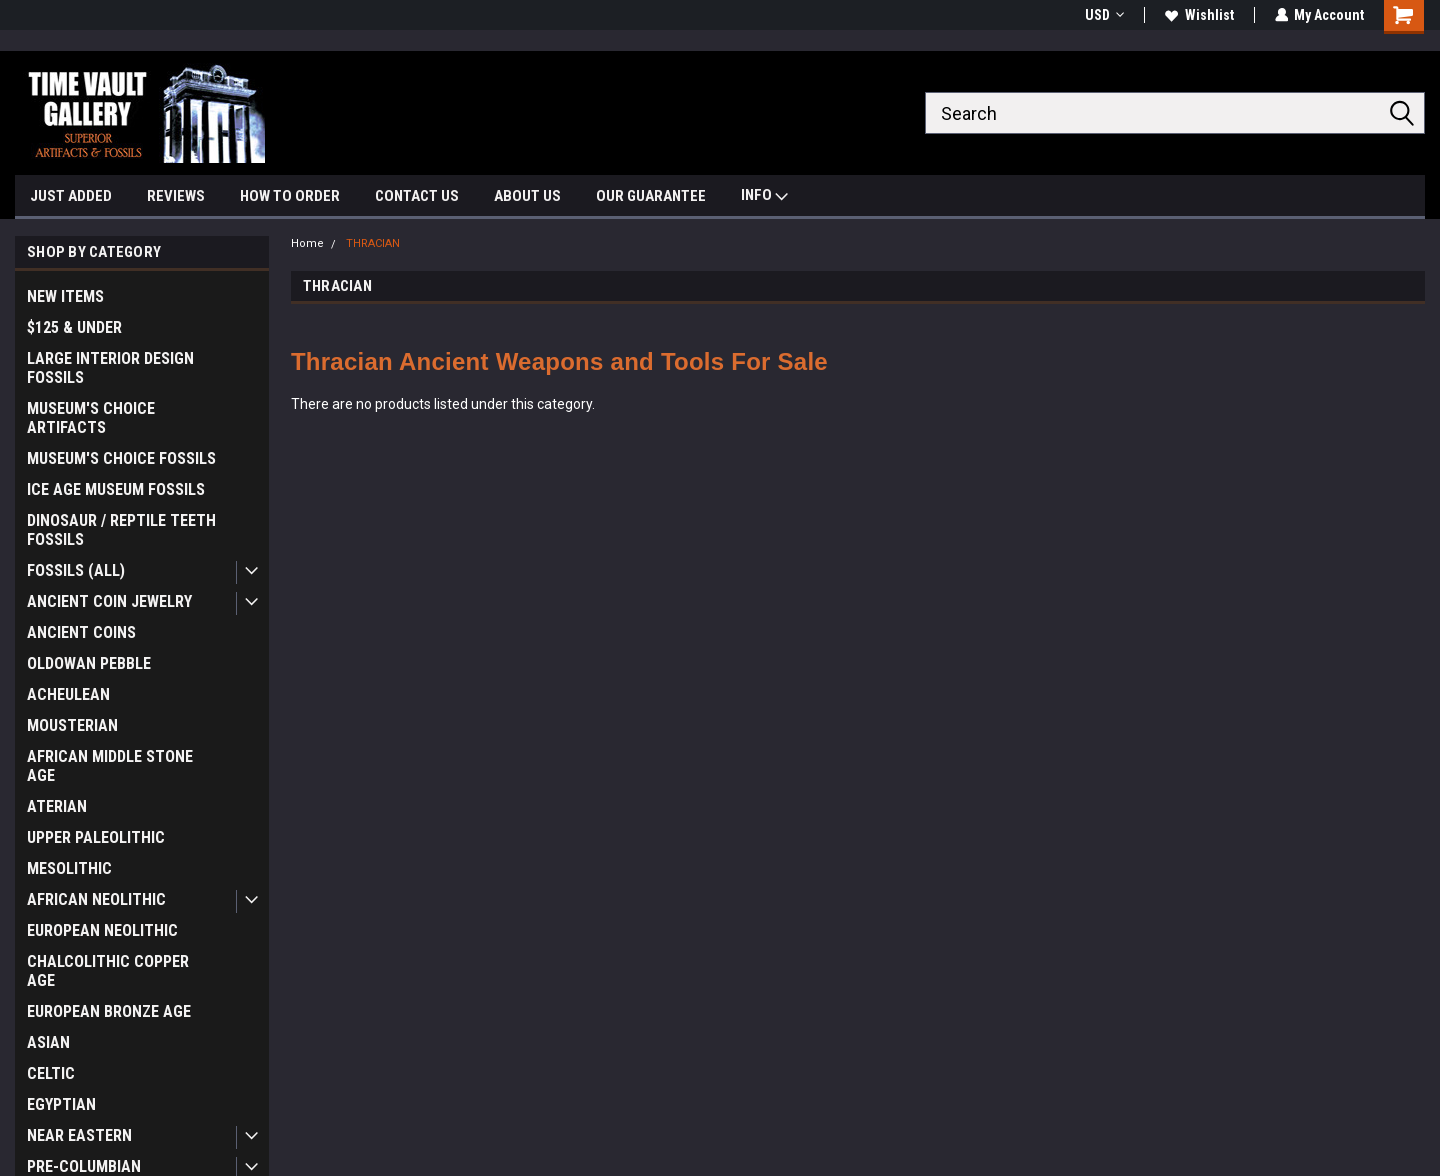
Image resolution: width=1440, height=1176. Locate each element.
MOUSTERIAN (72, 725)
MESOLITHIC (69, 868)
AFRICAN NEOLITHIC (96, 899)
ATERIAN (57, 806)
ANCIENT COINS (81, 632)
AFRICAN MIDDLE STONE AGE (110, 766)
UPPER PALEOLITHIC (96, 837)
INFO (764, 197)
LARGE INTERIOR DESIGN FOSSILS (110, 368)
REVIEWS (176, 196)
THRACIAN (373, 243)
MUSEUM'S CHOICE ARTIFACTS (91, 418)
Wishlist (1198, 15)
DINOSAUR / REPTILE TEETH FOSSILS (121, 530)
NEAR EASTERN (79, 1135)
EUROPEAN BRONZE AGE (109, 1011)
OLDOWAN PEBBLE (89, 663)
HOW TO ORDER (290, 196)
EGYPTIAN (61, 1104)
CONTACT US (417, 196)
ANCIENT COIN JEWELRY (109, 601)
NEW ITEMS (65, 296)
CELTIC (51, 1073)
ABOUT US (527, 196)
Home (307, 243)
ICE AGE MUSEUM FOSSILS (116, 489)
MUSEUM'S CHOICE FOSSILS (121, 458)
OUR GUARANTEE (651, 196)
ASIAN (48, 1042)
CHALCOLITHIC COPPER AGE (108, 971)
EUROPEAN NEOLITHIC (102, 930)
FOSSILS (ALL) (76, 570)
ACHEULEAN (68, 694)
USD (1103, 15)
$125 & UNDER (74, 327)
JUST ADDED (71, 196)
